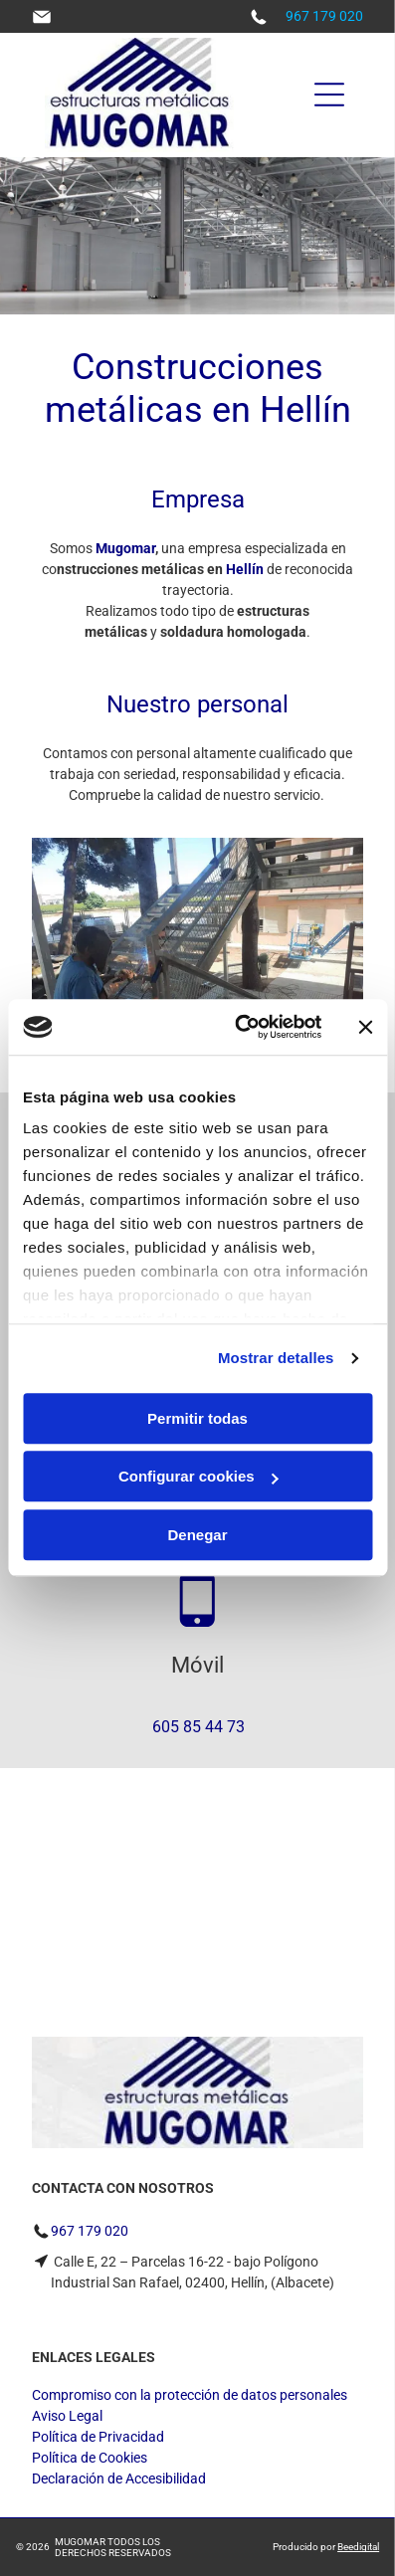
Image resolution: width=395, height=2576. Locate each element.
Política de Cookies (89, 2458)
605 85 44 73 (198, 1726)
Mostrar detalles (276, 1358)
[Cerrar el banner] (365, 1027)
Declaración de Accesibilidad (119, 2478)
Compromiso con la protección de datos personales (189, 2395)
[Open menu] (329, 94)
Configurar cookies (198, 1477)
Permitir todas (197, 1418)
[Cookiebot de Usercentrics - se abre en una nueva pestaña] (240, 1028)
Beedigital (358, 2546)
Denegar (197, 1534)
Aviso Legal (67, 2416)
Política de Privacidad (98, 2437)
